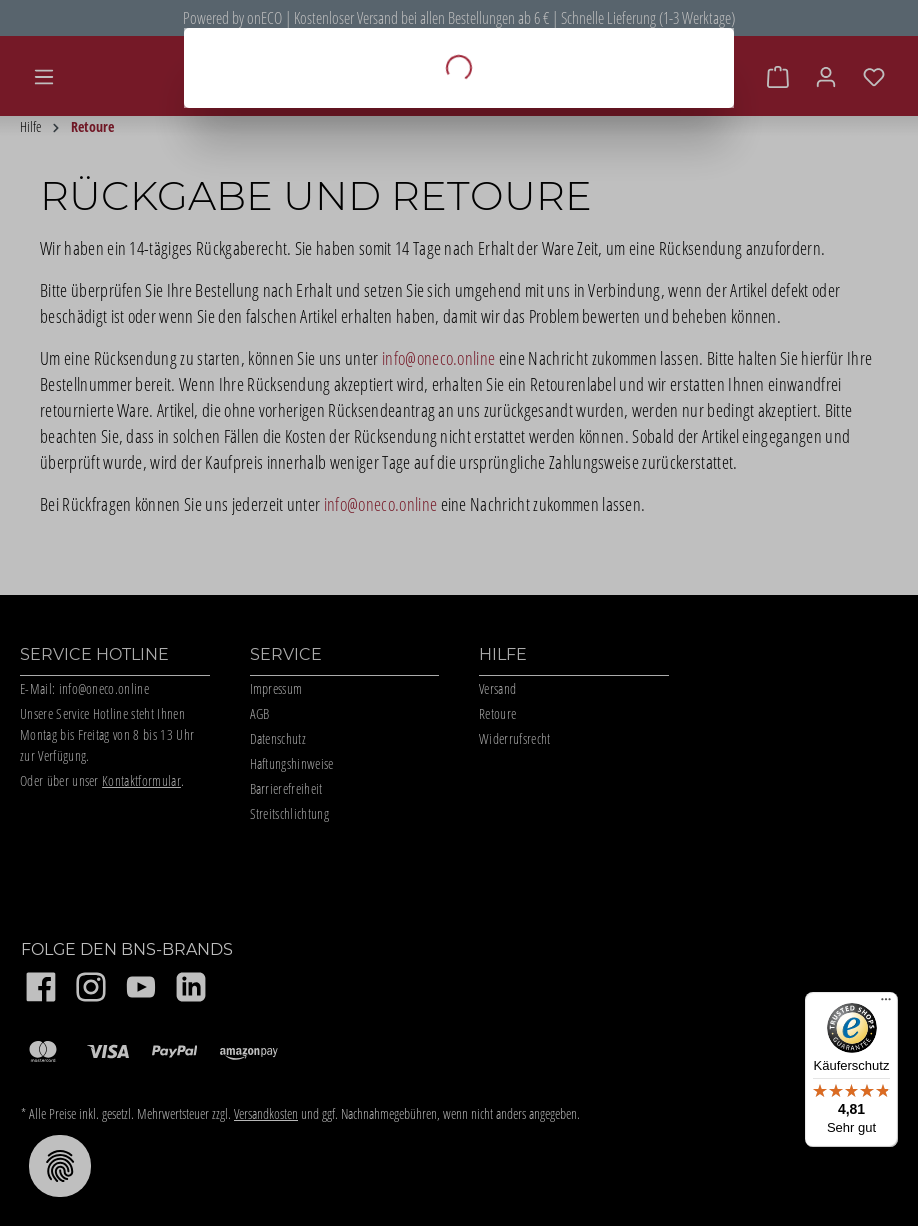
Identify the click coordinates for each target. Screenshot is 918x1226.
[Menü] (886, 1004)
